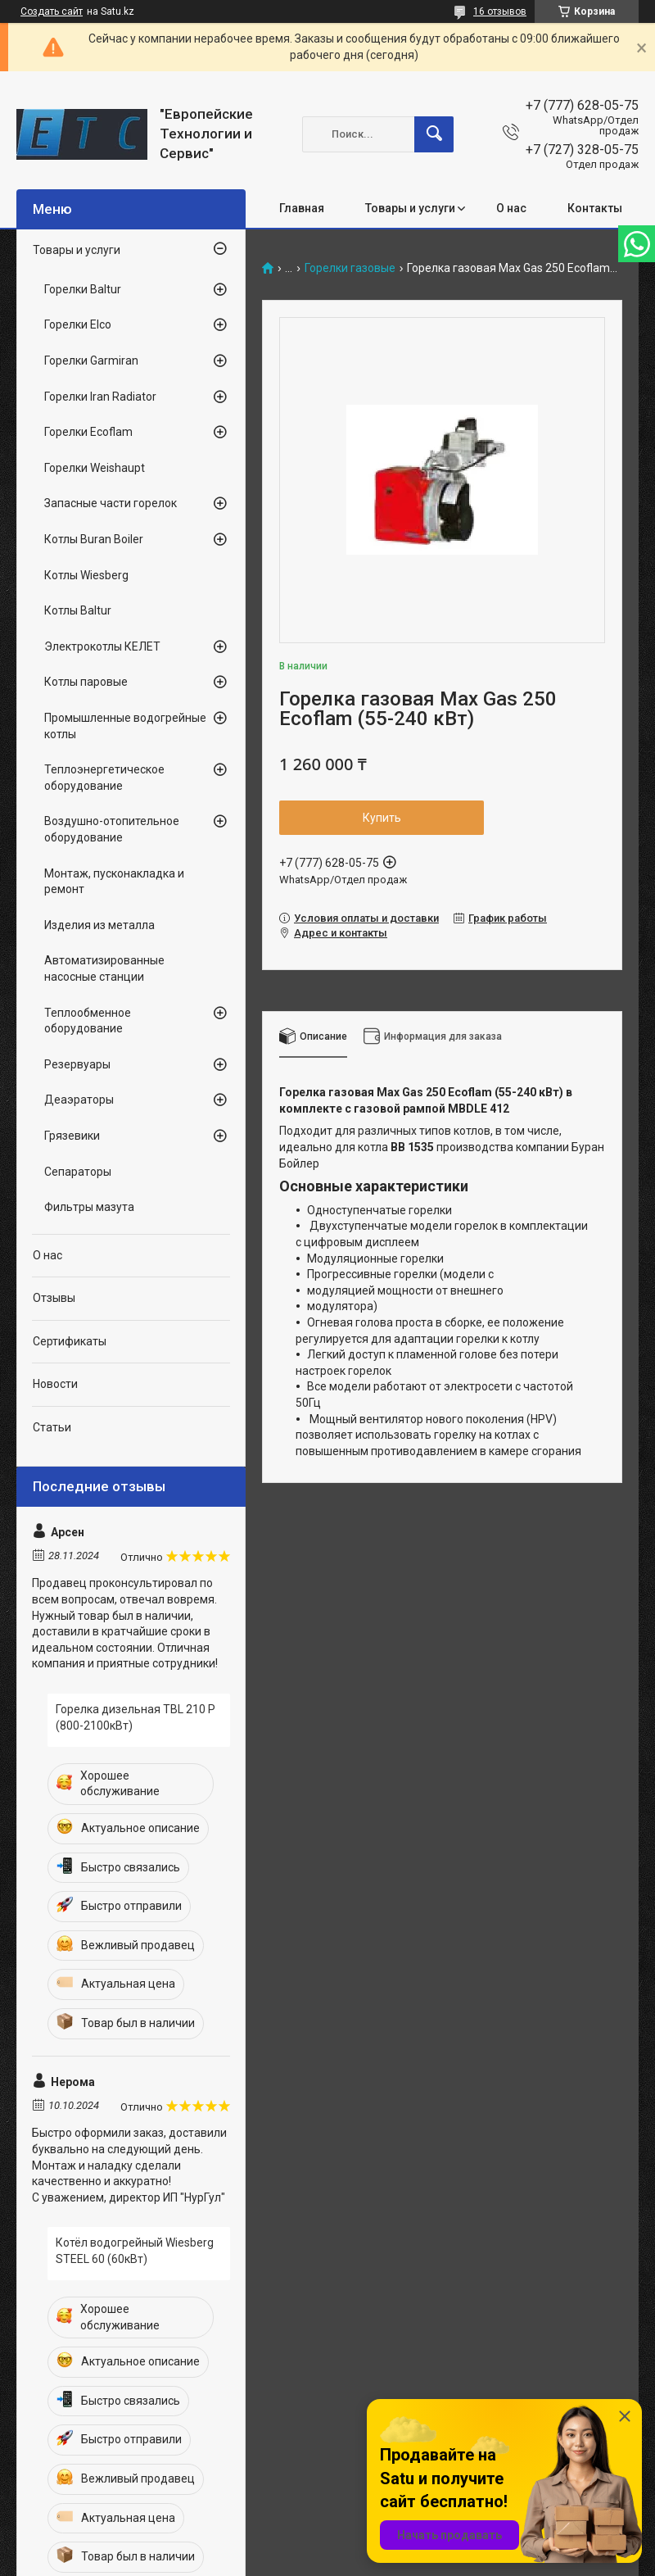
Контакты (594, 208)
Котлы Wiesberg (86, 575)
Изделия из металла (99, 925)
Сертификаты (69, 1341)
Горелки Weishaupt (94, 467)
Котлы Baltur (77, 610)
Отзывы (54, 1297)
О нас (511, 208)
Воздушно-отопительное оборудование (111, 829)
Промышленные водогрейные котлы (125, 726)
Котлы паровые (86, 681)
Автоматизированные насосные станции (104, 968)
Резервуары (77, 1064)
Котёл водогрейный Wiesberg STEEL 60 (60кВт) (135, 2250)
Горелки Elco (77, 324)
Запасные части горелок (110, 503)
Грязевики (72, 1135)
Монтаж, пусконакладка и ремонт (114, 881)
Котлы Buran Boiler (93, 539)
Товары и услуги (410, 208)
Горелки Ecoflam (88, 431)
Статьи (52, 1427)
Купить (382, 817)
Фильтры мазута (89, 1206)
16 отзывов (499, 11)
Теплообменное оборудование (87, 1021)
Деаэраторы (79, 1099)
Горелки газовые (350, 268)
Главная (301, 208)
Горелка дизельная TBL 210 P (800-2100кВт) (135, 1717)
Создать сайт (51, 11)
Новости (55, 1383)
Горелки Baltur (82, 289)
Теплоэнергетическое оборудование (104, 777)
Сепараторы (77, 1171)
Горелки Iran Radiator (100, 396)
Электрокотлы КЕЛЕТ (102, 646)
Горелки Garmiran (91, 360)
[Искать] (434, 134)
